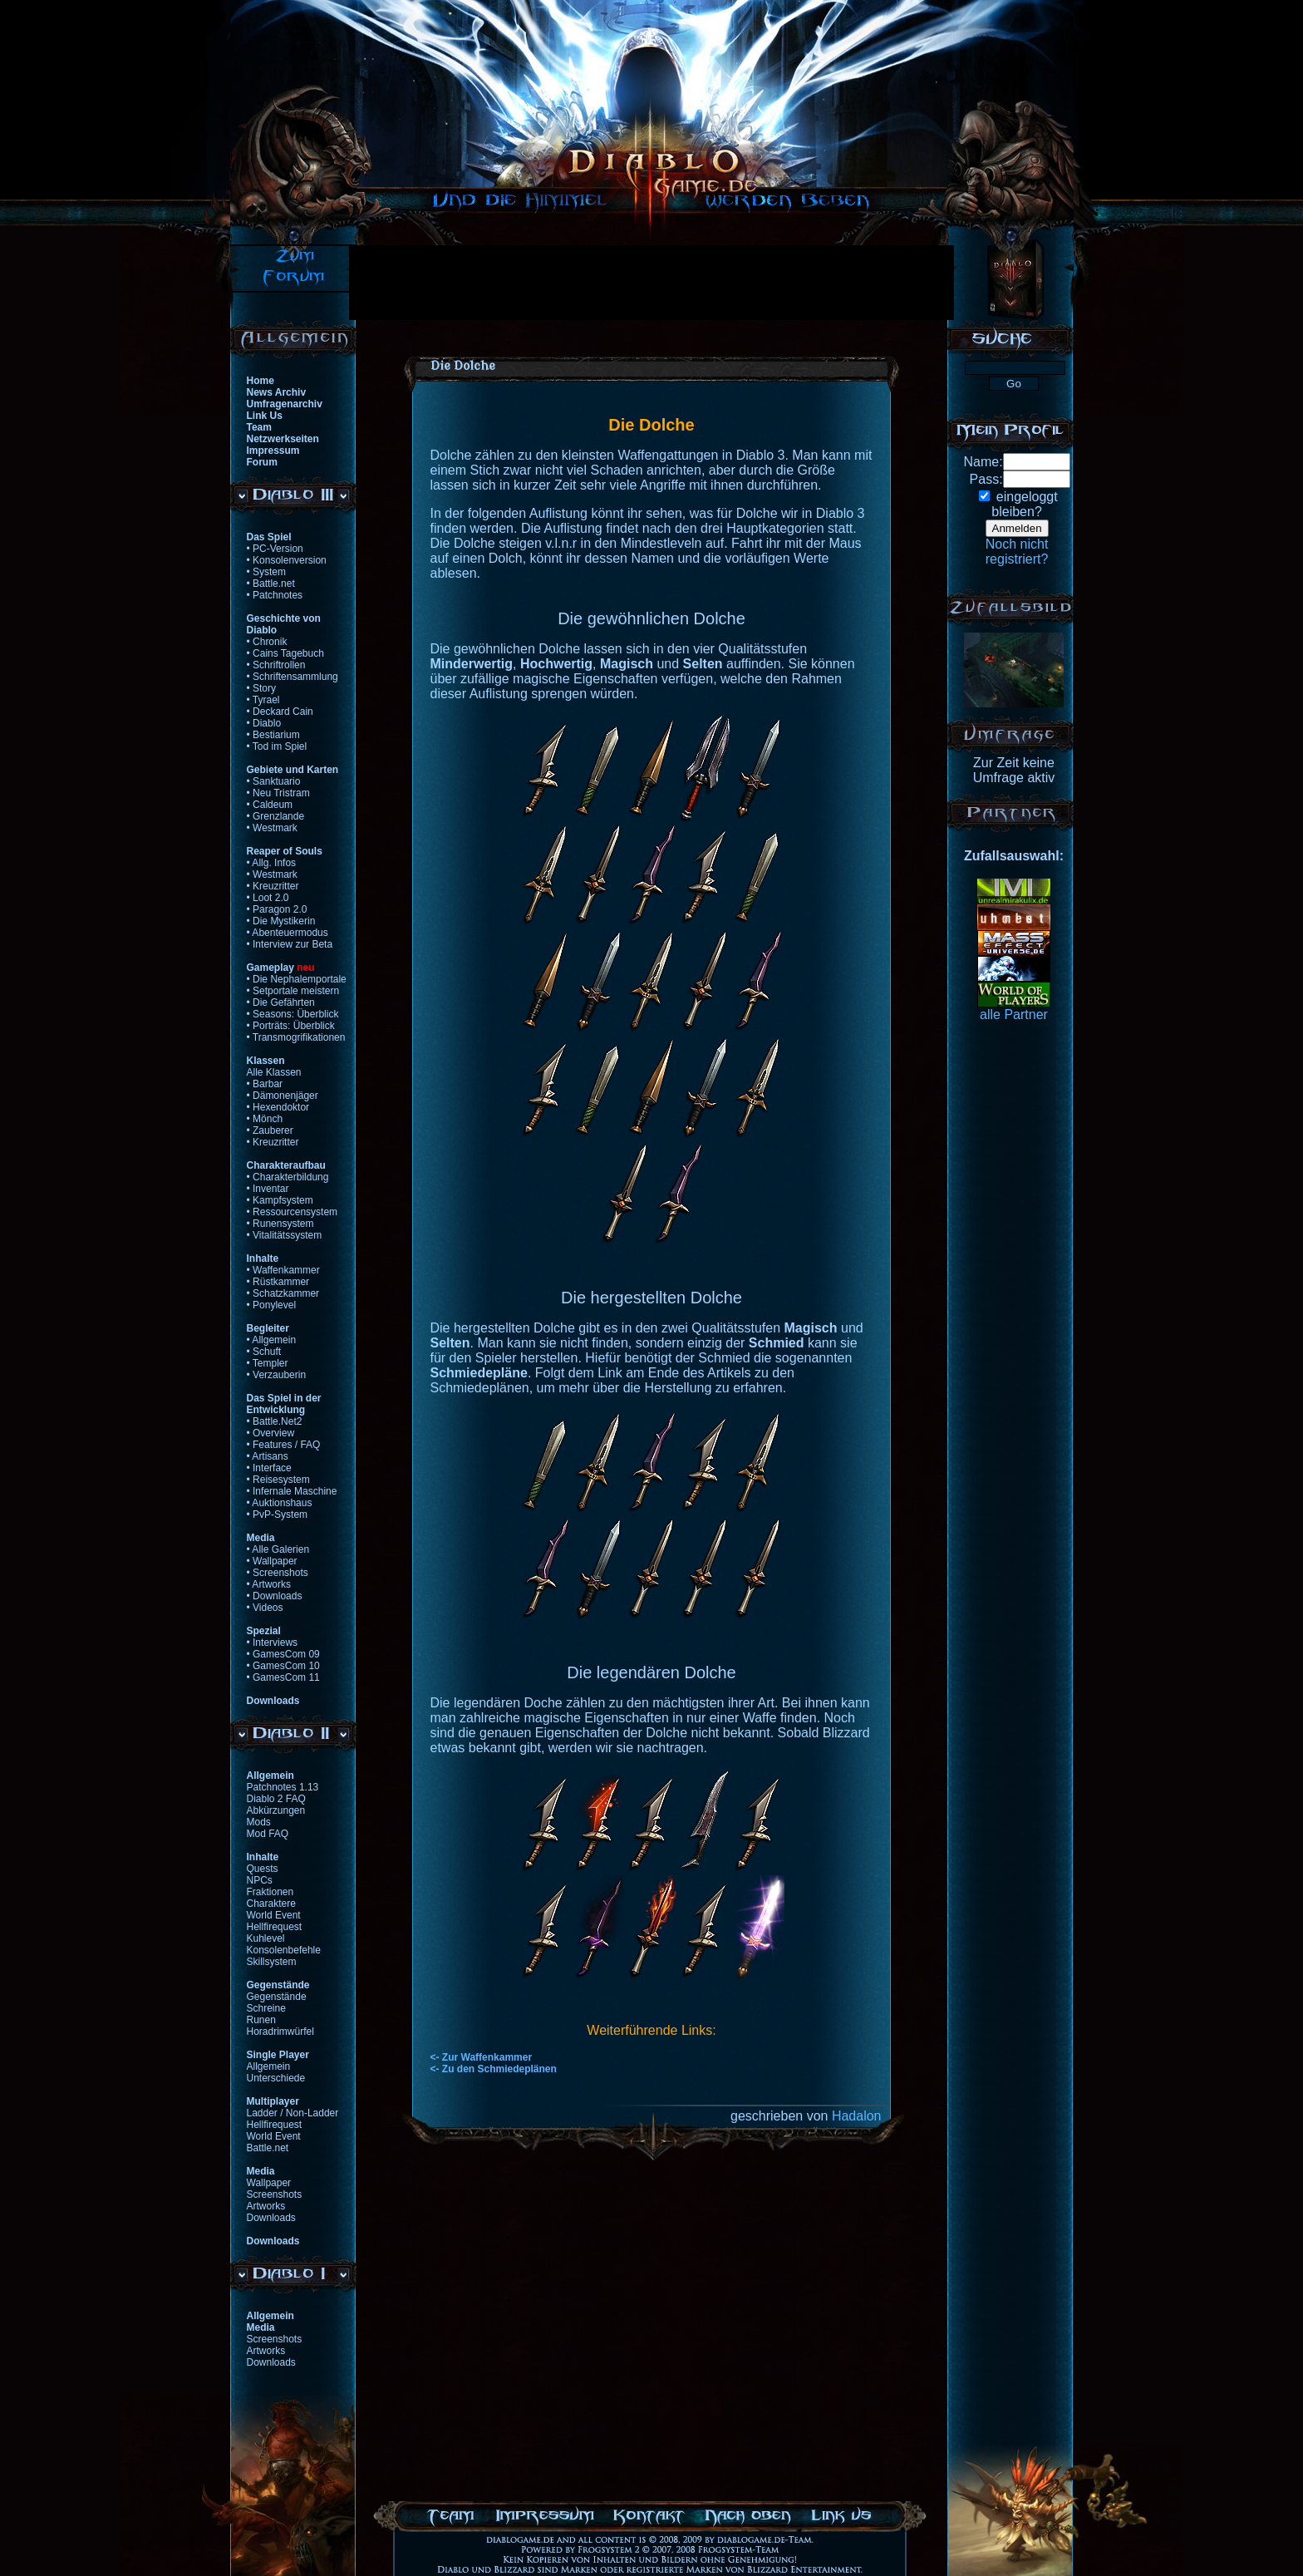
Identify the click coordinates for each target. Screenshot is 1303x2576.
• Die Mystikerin (281, 921)
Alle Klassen (274, 1072)
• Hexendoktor (278, 1107)
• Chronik (267, 642)
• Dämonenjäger (282, 1095)
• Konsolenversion (287, 560)
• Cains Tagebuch (285, 653)
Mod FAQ (268, 1834)
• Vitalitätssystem (284, 1235)
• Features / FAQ (284, 1445)
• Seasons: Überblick (293, 1014)
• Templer (267, 1363)
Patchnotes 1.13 (283, 1787)
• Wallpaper (272, 1561)
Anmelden (1017, 528)
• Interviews (272, 1642)
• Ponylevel (272, 1305)
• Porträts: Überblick (291, 1026)
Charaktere (271, 1903)
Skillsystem (272, 1962)
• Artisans (267, 1456)
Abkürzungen (276, 1810)
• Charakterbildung (288, 1177)
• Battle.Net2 (274, 1421)
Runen (261, 2020)
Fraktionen (270, 1892)
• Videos (265, 1607)
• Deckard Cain (280, 711)
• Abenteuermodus (287, 932)
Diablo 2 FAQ (276, 1799)
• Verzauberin (277, 1375)
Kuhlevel (266, 1938)
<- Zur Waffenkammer (481, 2057)
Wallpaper (269, 2183)
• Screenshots (277, 1573)
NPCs (260, 1880)
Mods (259, 1822)
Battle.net (268, 2148)
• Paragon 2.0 (277, 909)
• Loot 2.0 (268, 898)
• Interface (269, 1468)
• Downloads (274, 1596)
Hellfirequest (274, 1927)
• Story (262, 688)
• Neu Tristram (278, 793)
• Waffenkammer (283, 1270)
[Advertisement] (651, 282)
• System (267, 572)
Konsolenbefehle (284, 1950)
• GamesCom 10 (283, 1666)
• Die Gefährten (281, 1002)
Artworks (266, 2206)
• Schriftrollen (276, 665)
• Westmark (272, 828)
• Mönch (265, 1119)
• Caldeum (270, 804)
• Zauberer (270, 1130)
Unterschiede (276, 2078)
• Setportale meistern (293, 991)
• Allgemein (272, 1340)
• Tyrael (263, 700)
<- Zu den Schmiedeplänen (493, 2069)
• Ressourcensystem (292, 1212)
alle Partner (1014, 1014)
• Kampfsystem (280, 1200)
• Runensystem (280, 1223)
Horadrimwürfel (280, 2031)
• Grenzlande (276, 816)
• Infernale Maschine (292, 1491)
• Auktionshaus (279, 1503)
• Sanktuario (274, 781)
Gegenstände (277, 1996)
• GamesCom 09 (283, 1654)
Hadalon (857, 2116)
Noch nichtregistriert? (1017, 551)
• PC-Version (275, 548)
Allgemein (269, 2066)
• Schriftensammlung (292, 676)
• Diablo (264, 723)
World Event (274, 1915)
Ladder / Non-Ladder (293, 2113)
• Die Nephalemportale (297, 979)
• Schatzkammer (283, 1293)
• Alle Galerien (278, 1549)
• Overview (271, 1433)
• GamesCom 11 (283, 1677)
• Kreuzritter (273, 886)
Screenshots (274, 2194)
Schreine (266, 2008)
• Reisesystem (278, 1479)
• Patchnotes (275, 595)
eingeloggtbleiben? (1024, 504)
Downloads (271, 2218)
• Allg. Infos (272, 863)
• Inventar (268, 1188)
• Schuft (264, 1351)
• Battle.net (271, 583)
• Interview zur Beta (290, 944)
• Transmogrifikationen (296, 1037)
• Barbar (265, 1084)
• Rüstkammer (278, 1282)
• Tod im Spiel (277, 746)
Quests (262, 1868)
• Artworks (269, 1584)
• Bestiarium (273, 735)
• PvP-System (277, 1514)
